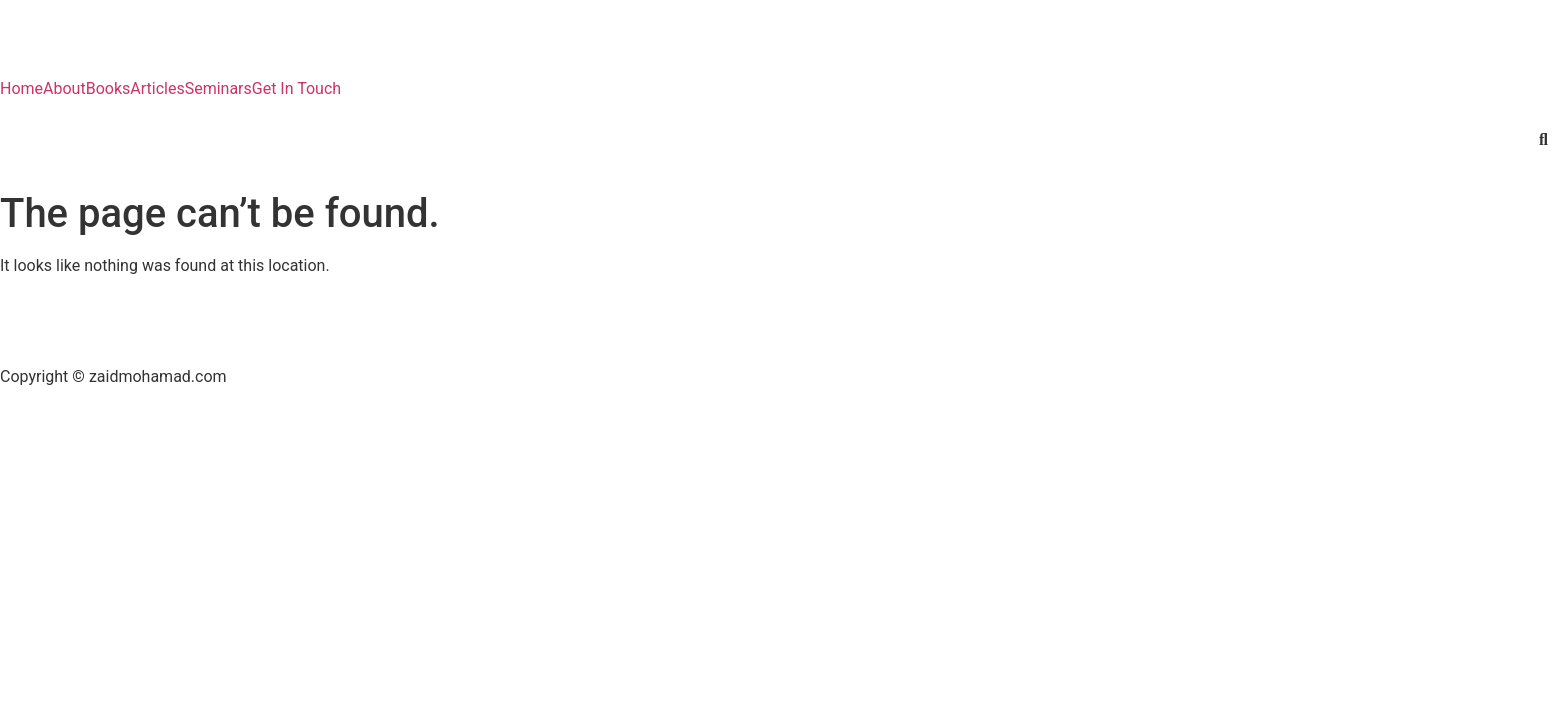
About (64, 89)
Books (108, 89)
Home (21, 89)
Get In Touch (296, 89)
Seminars (218, 89)
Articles (157, 89)
